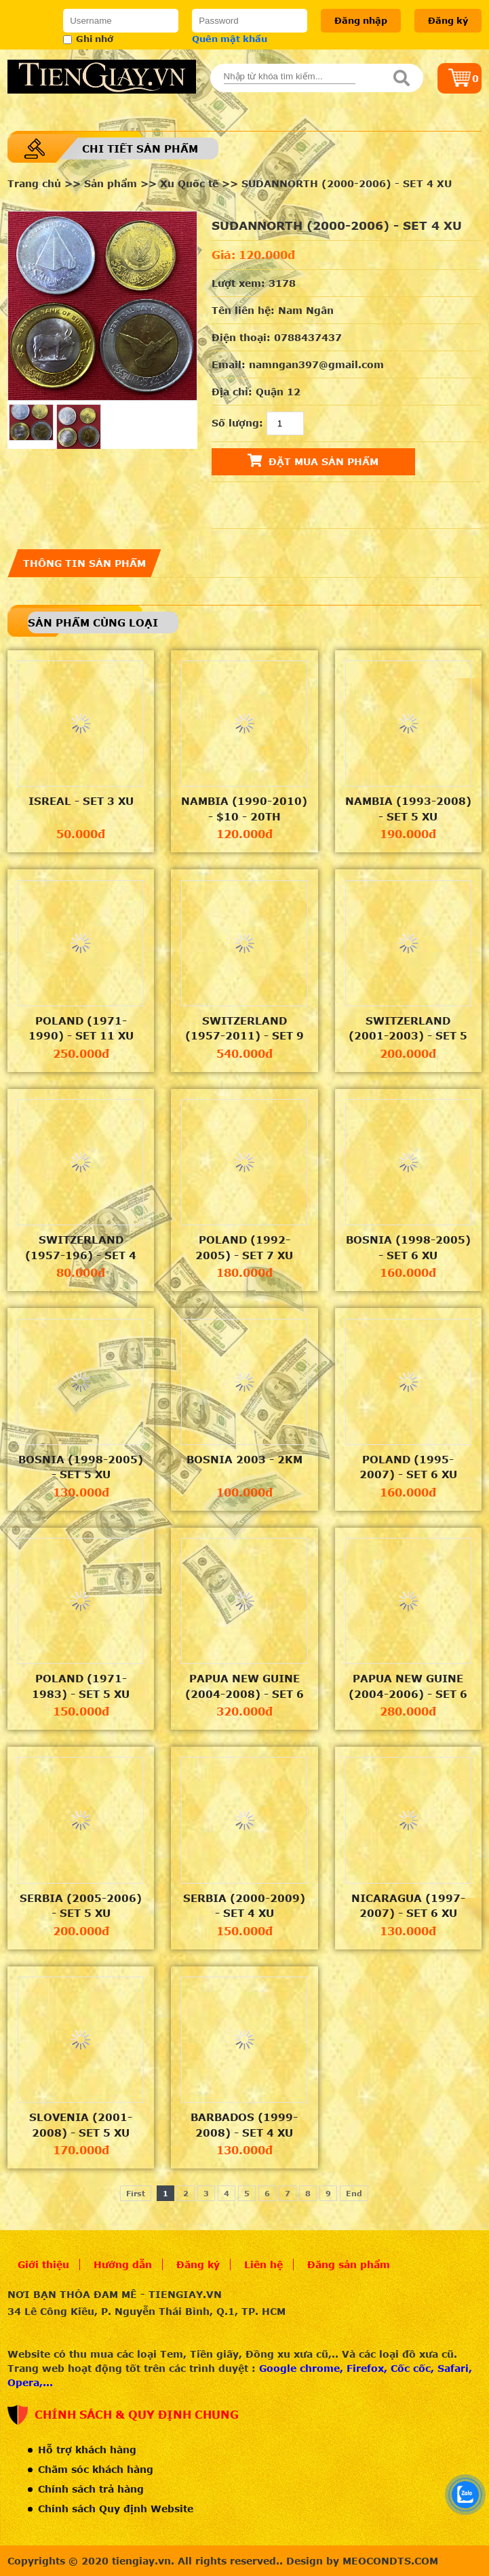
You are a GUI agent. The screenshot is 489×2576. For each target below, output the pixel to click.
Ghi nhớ (88, 38)
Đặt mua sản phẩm (313, 460)
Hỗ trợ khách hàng (87, 2449)
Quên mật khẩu (229, 38)
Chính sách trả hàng (91, 2489)
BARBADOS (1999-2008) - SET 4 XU (244, 2125)
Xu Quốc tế (189, 183)
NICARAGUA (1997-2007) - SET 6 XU (408, 1906)
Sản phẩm (110, 183)
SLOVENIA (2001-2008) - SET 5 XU (80, 2125)
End (354, 2193)
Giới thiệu (43, 2264)
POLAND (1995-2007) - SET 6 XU (408, 1467)
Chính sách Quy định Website (115, 2508)
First (135, 2193)
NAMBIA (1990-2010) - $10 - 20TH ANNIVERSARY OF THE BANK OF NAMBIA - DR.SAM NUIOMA (244, 809)
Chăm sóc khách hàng (95, 2469)
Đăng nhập (360, 20)
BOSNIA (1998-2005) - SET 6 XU (408, 1247)
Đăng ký (448, 20)
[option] (102, 306)
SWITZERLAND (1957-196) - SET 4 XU (80, 1247)
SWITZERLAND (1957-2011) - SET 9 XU (244, 1028)
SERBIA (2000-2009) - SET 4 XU (244, 1906)
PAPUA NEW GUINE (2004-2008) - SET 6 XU (244, 1686)
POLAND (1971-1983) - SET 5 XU (81, 1686)
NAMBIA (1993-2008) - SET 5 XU (408, 809)
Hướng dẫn (123, 2264)
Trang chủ (34, 183)
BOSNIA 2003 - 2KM (244, 1459)
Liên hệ (263, 2264)
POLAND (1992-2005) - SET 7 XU (244, 1247)
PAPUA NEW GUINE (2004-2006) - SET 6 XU (408, 1686)
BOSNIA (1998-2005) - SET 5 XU (80, 1467)
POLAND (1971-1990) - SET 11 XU (81, 1028)
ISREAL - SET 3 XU (81, 801)
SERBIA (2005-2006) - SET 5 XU (81, 1906)
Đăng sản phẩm (348, 2264)
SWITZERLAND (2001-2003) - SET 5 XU (408, 1028)
